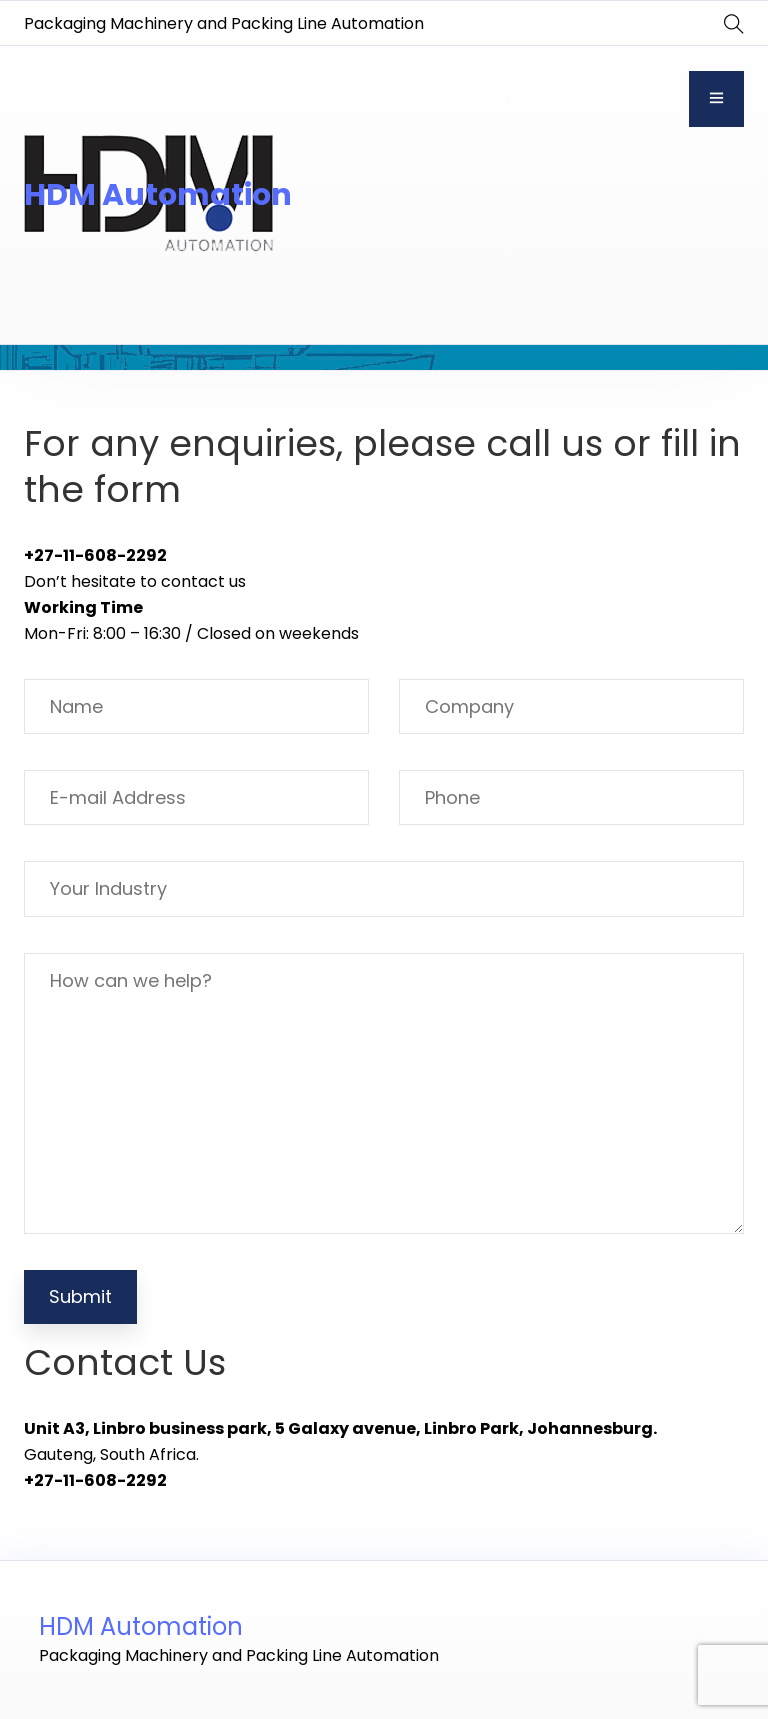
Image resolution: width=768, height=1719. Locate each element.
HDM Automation (158, 195)
